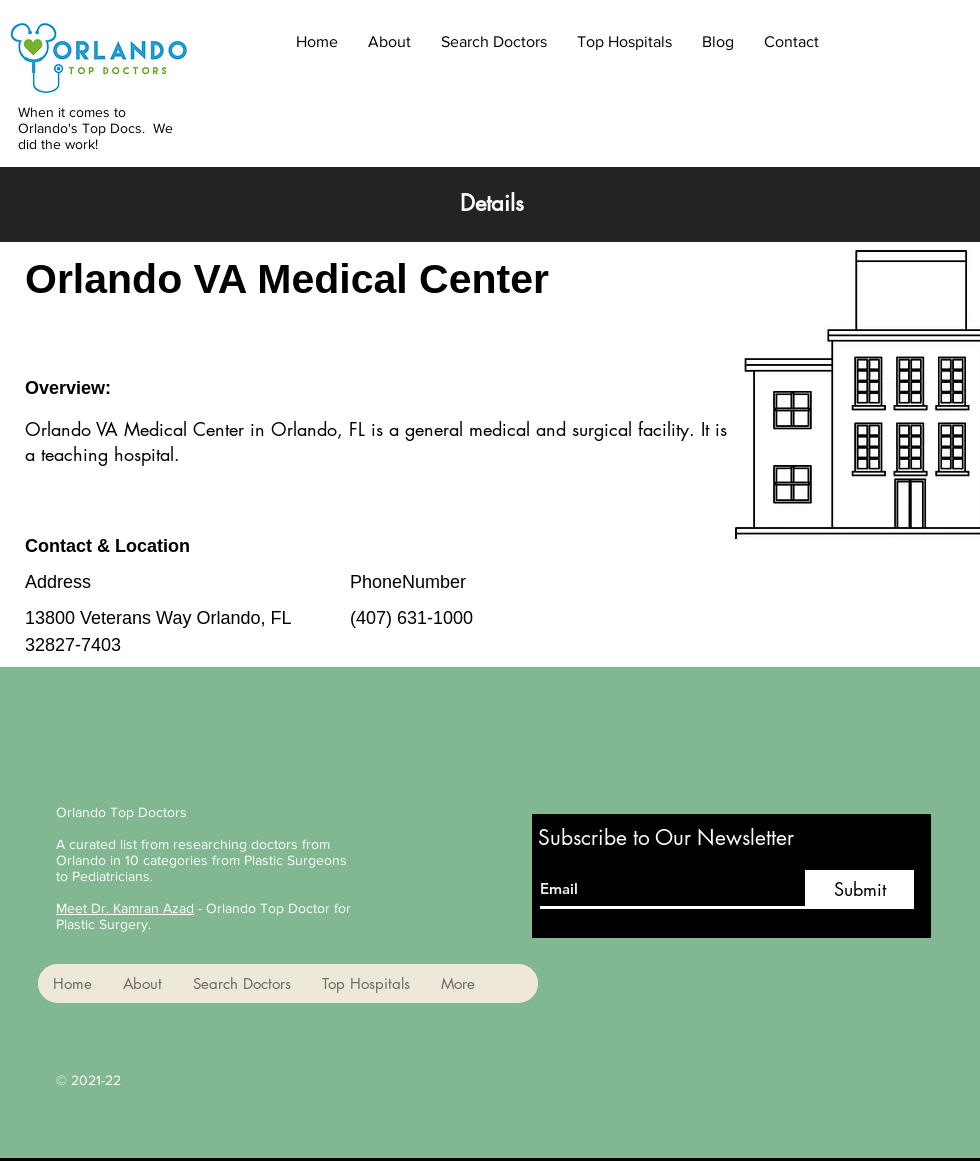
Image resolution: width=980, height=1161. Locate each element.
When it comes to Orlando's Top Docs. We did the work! (95, 128)
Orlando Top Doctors (121, 812)
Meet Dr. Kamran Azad (125, 908)
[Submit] (859, 889)
